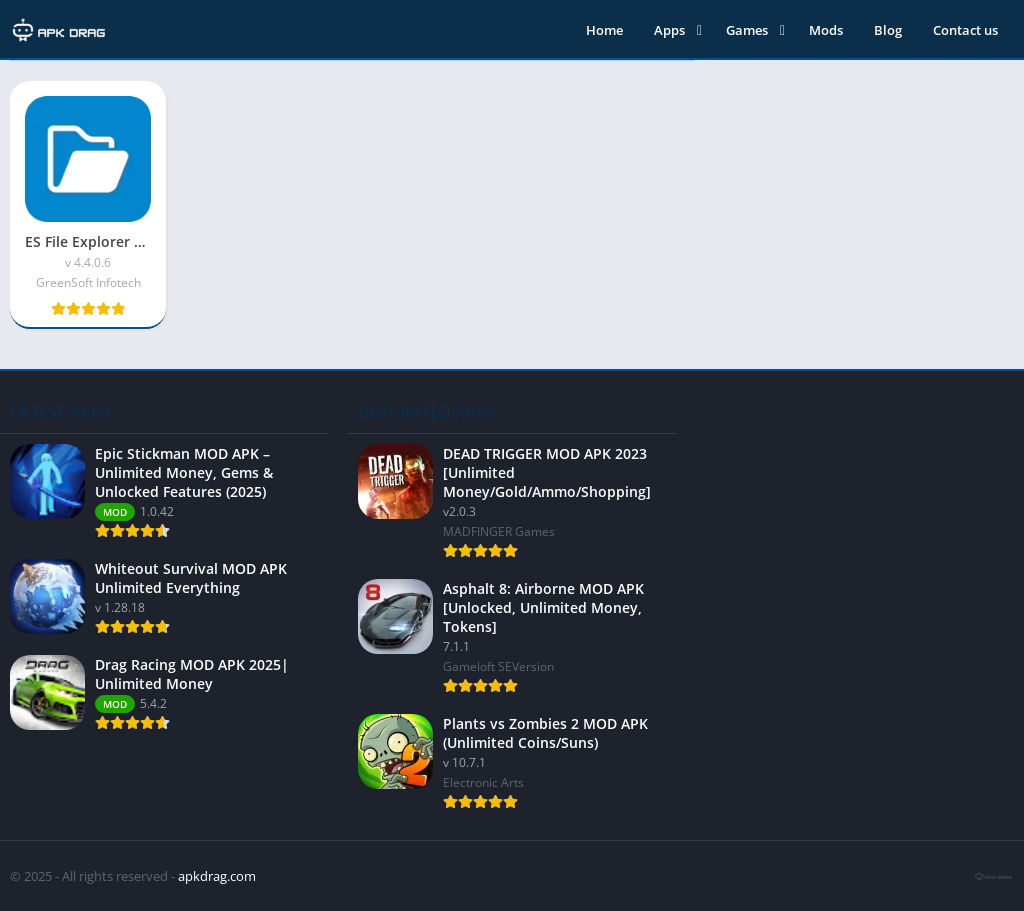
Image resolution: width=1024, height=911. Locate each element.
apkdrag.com (217, 876)
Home (604, 30)
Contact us (965, 30)
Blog (888, 30)
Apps (669, 30)
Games (747, 30)
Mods (826, 30)
